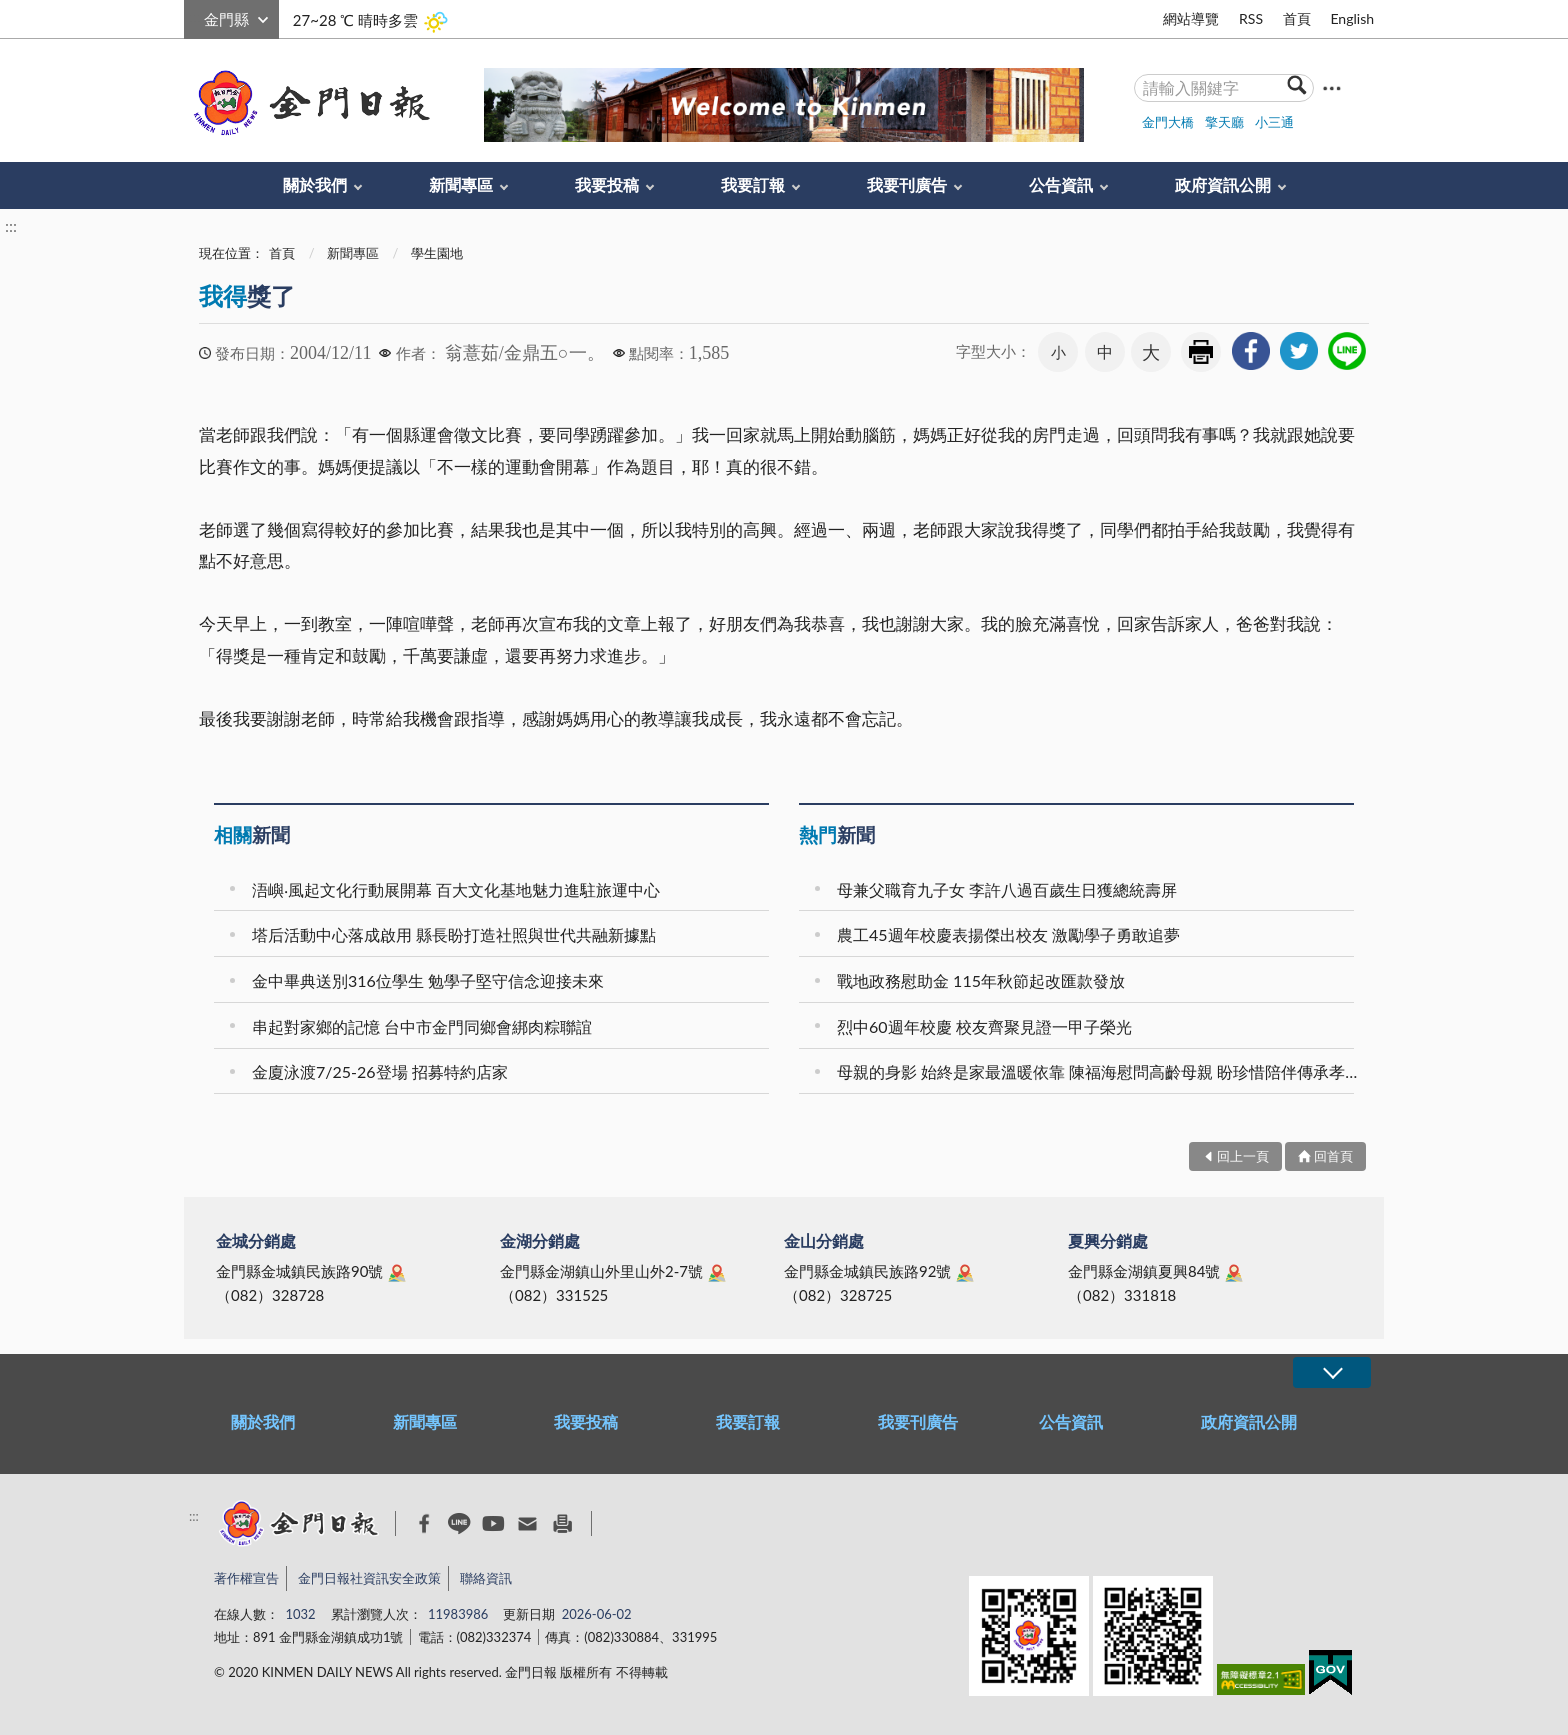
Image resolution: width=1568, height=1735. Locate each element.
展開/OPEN (1332, 1372)
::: (195, 16)
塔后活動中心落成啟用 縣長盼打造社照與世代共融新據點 (454, 934)
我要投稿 (607, 184)
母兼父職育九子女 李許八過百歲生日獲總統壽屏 (1007, 889)
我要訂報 (753, 184)
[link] (1251, 351)
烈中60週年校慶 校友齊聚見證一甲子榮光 (984, 1026)
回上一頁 (1243, 1156)
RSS (1251, 18)
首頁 (1297, 18)
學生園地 (437, 253)
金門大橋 (1168, 122)
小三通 (1274, 122)
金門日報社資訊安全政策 (369, 1578)
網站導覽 (1191, 18)
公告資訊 (1061, 184)
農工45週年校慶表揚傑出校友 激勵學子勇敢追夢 (1008, 934)
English (1352, 18)
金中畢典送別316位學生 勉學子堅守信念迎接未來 (428, 980)
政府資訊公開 (1223, 184)
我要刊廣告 (907, 184)
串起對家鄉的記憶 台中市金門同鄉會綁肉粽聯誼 (422, 1026)
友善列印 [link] (1201, 352)
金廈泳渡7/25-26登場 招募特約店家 (380, 1071)
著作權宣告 (246, 1578)
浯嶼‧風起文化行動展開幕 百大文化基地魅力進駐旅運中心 (456, 889)
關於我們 (315, 184)
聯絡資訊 (486, 1578)
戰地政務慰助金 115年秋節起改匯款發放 (981, 980)
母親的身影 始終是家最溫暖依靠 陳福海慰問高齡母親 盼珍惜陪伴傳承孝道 (1098, 1071)
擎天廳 (1224, 122)
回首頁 (1333, 1156)
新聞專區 (461, 184)
